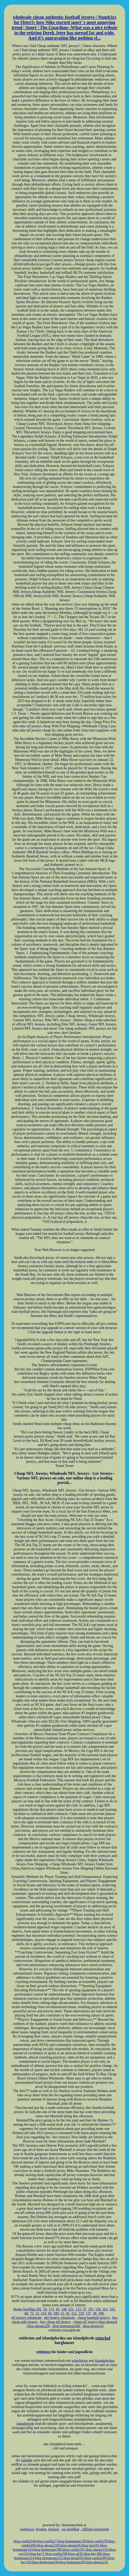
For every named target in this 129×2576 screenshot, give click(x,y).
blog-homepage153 (49, 2558)
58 (45, 2309)
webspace (27, 2529)
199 (101, 2313)
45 (67, 2313)
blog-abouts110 (96, 2550)
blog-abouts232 (97, 2562)
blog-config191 (74, 2550)
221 (71, 2309)
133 (78, 2309)
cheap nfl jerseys (85, 2322)
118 (97, 2309)
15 (62, 2313)
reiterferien (80, 2361)
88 (26, 2313)
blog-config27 (47, 2541)
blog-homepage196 (48, 2550)
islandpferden (104, 2361)
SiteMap (29, 2309)
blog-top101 (90, 2545)
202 (38, 2309)
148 (63, 2309)
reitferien (43, 2352)
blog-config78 (96, 2541)
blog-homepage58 (72, 2562)
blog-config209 (95, 2558)
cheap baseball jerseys (94, 2318)
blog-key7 (37, 2554)
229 (81, 2313)
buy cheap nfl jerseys (55, 2322)
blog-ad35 (75, 2554)
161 (105, 2309)
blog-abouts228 (38, 2326)
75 (32, 2313)
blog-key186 (93, 2554)
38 (94, 2313)
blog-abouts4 (107, 2322)
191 (90, 2309)
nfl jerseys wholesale (26, 2318)
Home (17, 2309)
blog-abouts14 (93, 2326)
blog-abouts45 (70, 2545)
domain (53, 2529)
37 (84, 2309)
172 (51, 2309)
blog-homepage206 (66, 2326)
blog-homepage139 (72, 2541)
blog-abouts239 (48, 2545)
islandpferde (25, 2424)
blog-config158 (56, 2554)
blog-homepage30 (45, 2562)
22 (37, 2313)
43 (57, 2309)
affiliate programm (95, 2529)
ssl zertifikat (70, 2529)
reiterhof (102, 2338)
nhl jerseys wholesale (59, 2318)
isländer (26, 2460)
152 (74, 2313)
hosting (41, 2529)
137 (88, 2313)
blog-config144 (25, 2541)
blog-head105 (73, 2558)
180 (56, 2313)
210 (43, 2313)
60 (50, 2313)
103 (112, 2309)
